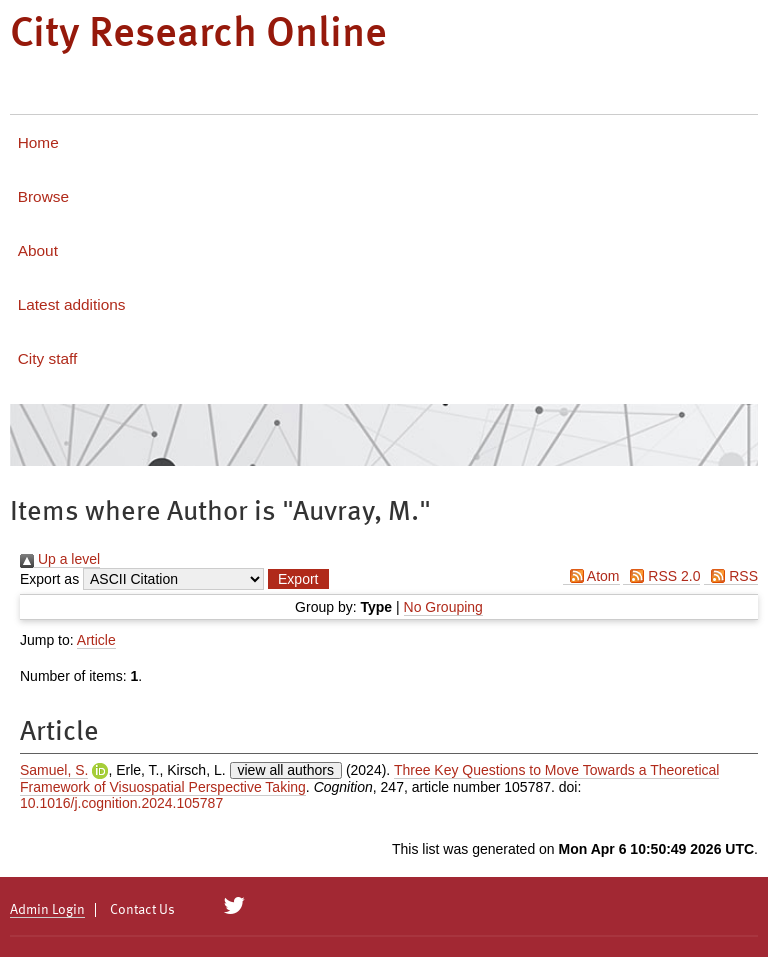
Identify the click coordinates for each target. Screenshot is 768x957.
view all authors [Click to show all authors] (286, 770)
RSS (731, 576)
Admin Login (47, 910)
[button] (298, 579)
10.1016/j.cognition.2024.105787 (121, 803)
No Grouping (443, 607)
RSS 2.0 (661, 576)
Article (96, 640)
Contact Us (142, 910)
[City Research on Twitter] (234, 906)
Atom (591, 576)
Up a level (60, 559)
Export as (49, 579)
